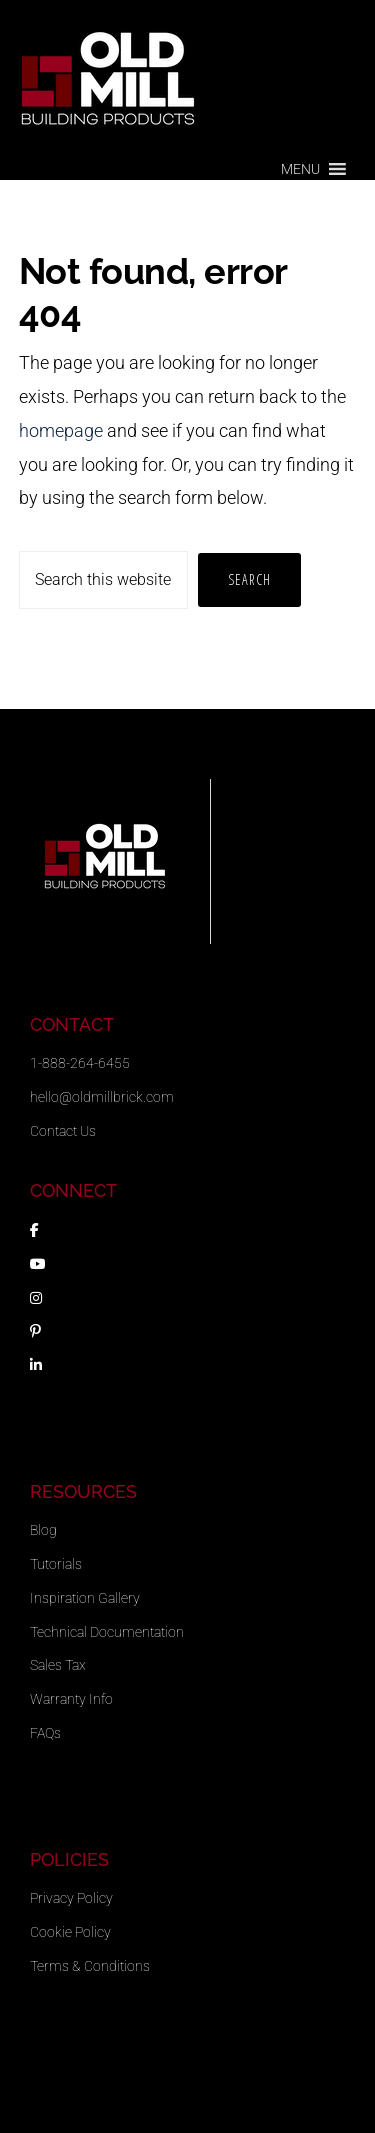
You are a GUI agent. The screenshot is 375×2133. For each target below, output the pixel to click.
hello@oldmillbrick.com (102, 1097)
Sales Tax (58, 1665)
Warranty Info (71, 1699)
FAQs (45, 1733)
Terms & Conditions (90, 1966)
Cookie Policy (70, 1932)
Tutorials (56, 1564)
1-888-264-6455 (80, 1063)
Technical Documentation (107, 1632)
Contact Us (63, 1131)
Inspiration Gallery (85, 1598)
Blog (43, 1530)
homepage (61, 430)
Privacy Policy (71, 1898)
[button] (300, 169)
